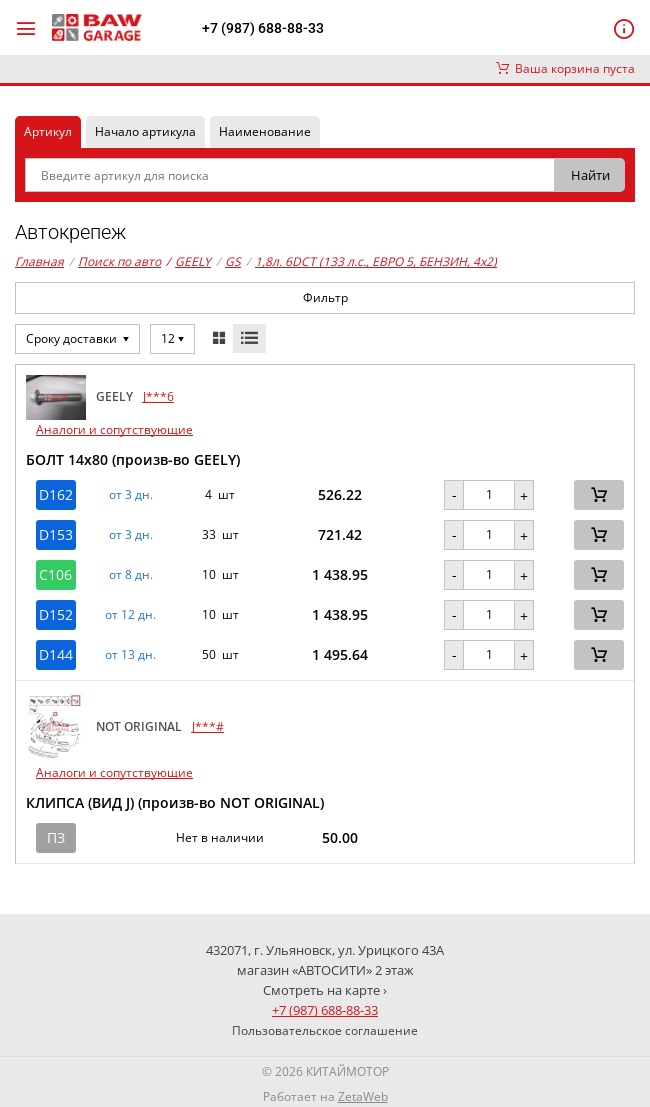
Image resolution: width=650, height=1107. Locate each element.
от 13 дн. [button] (130, 655)
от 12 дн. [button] (130, 615)
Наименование (265, 131)
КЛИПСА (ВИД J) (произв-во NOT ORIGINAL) (175, 802)
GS (233, 261)
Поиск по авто (119, 261)
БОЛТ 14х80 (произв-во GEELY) (133, 459)
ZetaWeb (363, 1096)
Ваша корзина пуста (565, 68)
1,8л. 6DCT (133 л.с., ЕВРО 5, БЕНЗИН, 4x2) (376, 261)
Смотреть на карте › (325, 990)
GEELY (188, 262)
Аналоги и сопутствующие (114, 429)
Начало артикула (145, 131)
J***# (208, 726)
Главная (39, 261)
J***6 (158, 396)
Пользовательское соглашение (325, 1030)
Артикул (48, 131)
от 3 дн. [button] (131, 495)
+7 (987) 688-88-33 (263, 28)
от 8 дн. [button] (131, 575)
